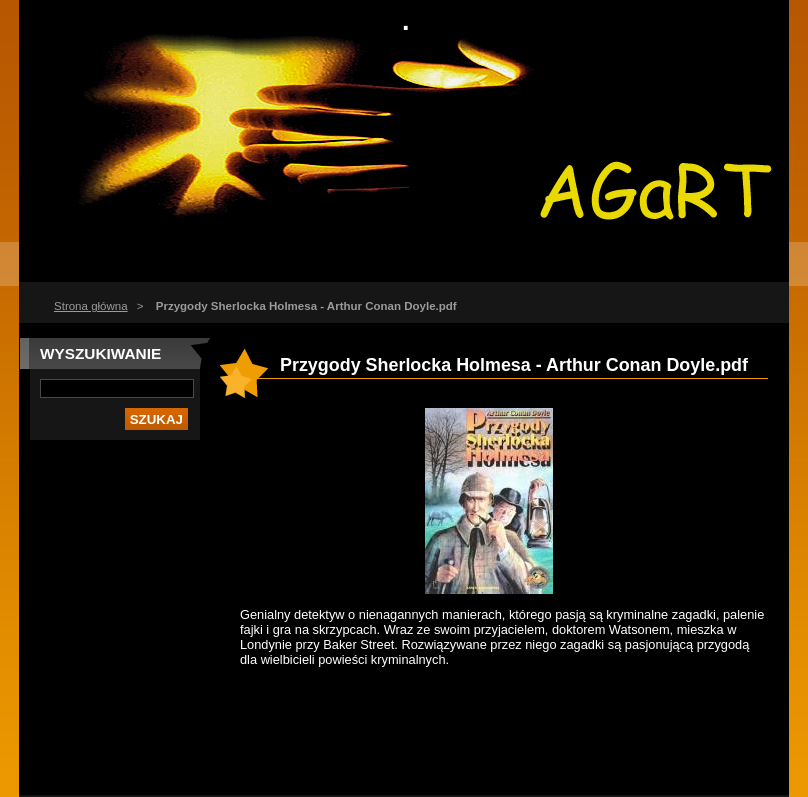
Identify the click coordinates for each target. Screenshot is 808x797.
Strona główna (91, 306)
